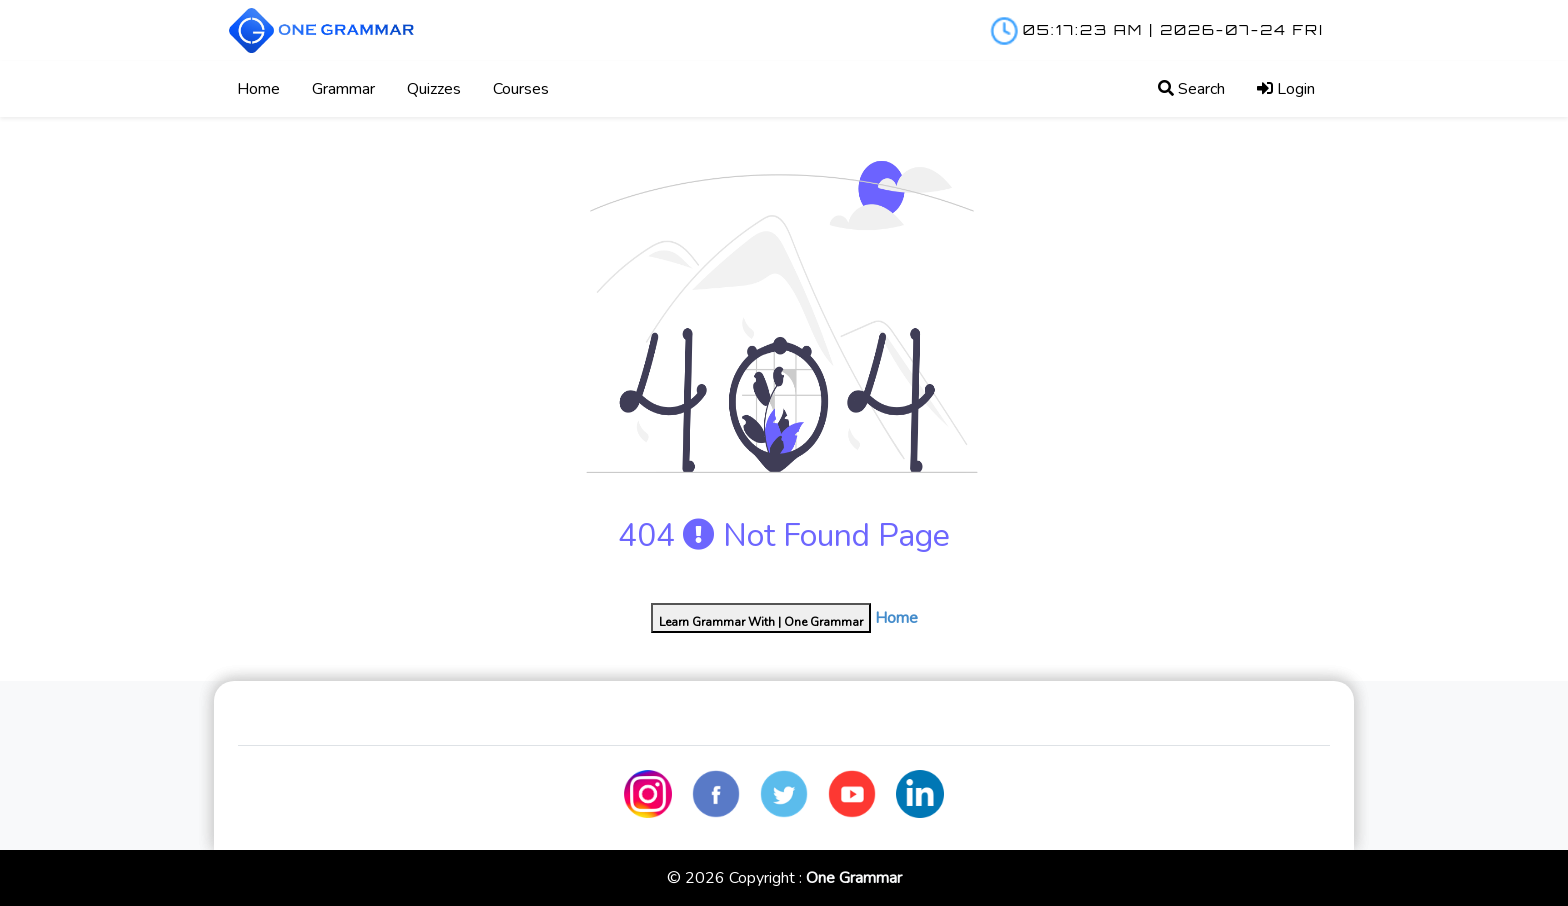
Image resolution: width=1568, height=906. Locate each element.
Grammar (343, 89)
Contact (956, 725)
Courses (521, 89)
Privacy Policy (1197, 725)
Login (1286, 89)
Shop (749, 725)
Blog (549, 725)
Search (1191, 89)
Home (258, 89)
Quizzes (434, 89)
